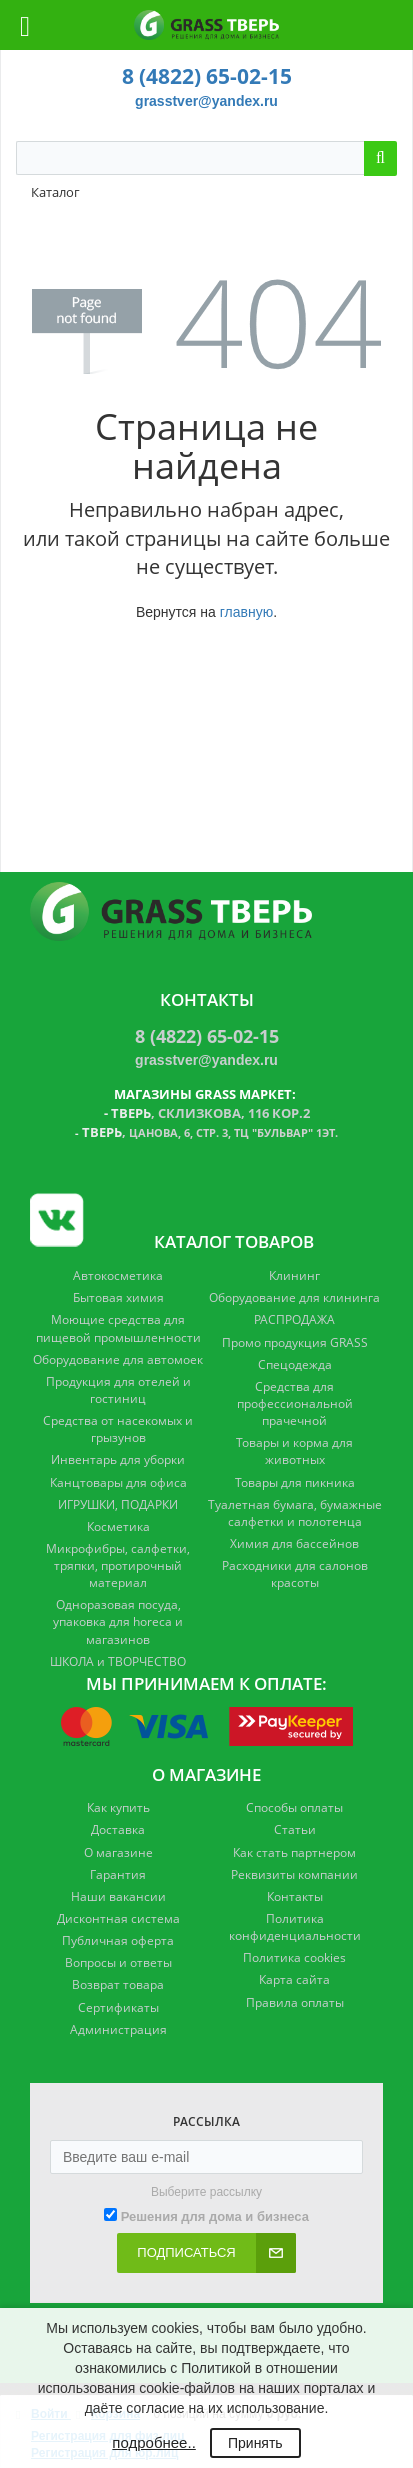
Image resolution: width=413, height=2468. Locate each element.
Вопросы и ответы (118, 1962)
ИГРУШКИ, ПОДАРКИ (118, 1504)
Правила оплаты (295, 2002)
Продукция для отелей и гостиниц (118, 1390)
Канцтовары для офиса (118, 1482)
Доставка (118, 1829)
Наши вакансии (118, 1896)
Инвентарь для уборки (118, 1459)
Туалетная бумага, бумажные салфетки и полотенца (295, 1513)
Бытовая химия (118, 1297)
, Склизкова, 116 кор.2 (210, 1113)
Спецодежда (295, 1364)
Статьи (295, 1829)
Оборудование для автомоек (118, 1359)
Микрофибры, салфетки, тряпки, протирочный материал (118, 1565)
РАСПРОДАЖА (294, 1319)
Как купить (118, 1807)
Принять (255, 2443)
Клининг (294, 1275)
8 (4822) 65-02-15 (207, 76)
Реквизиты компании (294, 1874)
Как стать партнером (294, 1852)
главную (246, 612)
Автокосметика (118, 1275)
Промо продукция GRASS (295, 1342)
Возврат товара (118, 1984)
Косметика (118, 1526)
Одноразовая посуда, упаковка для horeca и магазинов (118, 1621)
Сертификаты (118, 2007)
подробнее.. (153, 2442)
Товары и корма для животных (294, 1451)
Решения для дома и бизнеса (215, 2216)
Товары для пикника (295, 1482)
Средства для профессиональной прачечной (295, 1403)
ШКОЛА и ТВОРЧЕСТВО (118, 1661)
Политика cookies (294, 1957)
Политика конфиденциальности (295, 1927)
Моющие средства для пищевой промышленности (118, 1328)
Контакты (295, 1896)
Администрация (118, 2029)
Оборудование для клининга (294, 1297)
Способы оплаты (294, 1807)
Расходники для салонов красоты (295, 1574)
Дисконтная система (118, 1918)
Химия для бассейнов (294, 1543)
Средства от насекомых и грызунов (118, 1429)
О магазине (118, 1852)
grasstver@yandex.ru (206, 101)
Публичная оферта (118, 1940)
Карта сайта (294, 1979)
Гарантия (118, 1874)
